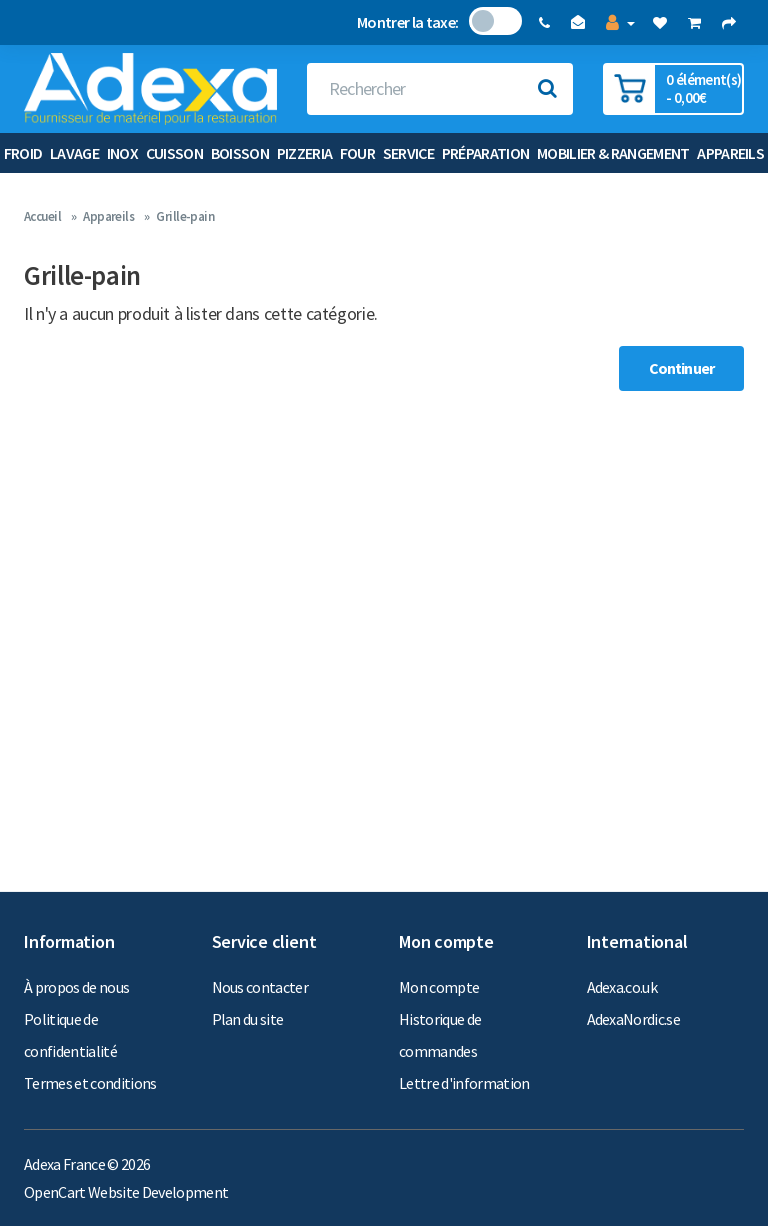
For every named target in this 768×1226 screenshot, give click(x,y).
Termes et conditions (90, 1083)
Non (482, 21)
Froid (23, 153)
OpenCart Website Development (126, 1192)
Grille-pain (185, 216)
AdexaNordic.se (634, 1019)
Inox (122, 153)
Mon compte (439, 987)
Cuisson (174, 153)
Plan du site (248, 1019)
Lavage (74, 153)
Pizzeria (305, 153)
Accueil (42, 216)
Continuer (681, 368)
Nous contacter (260, 987)
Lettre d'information (464, 1083)
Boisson (240, 153)
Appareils (730, 153)
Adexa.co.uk (622, 987)
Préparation (486, 153)
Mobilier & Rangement (613, 153)
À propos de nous (76, 987)
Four (357, 153)
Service (408, 153)
